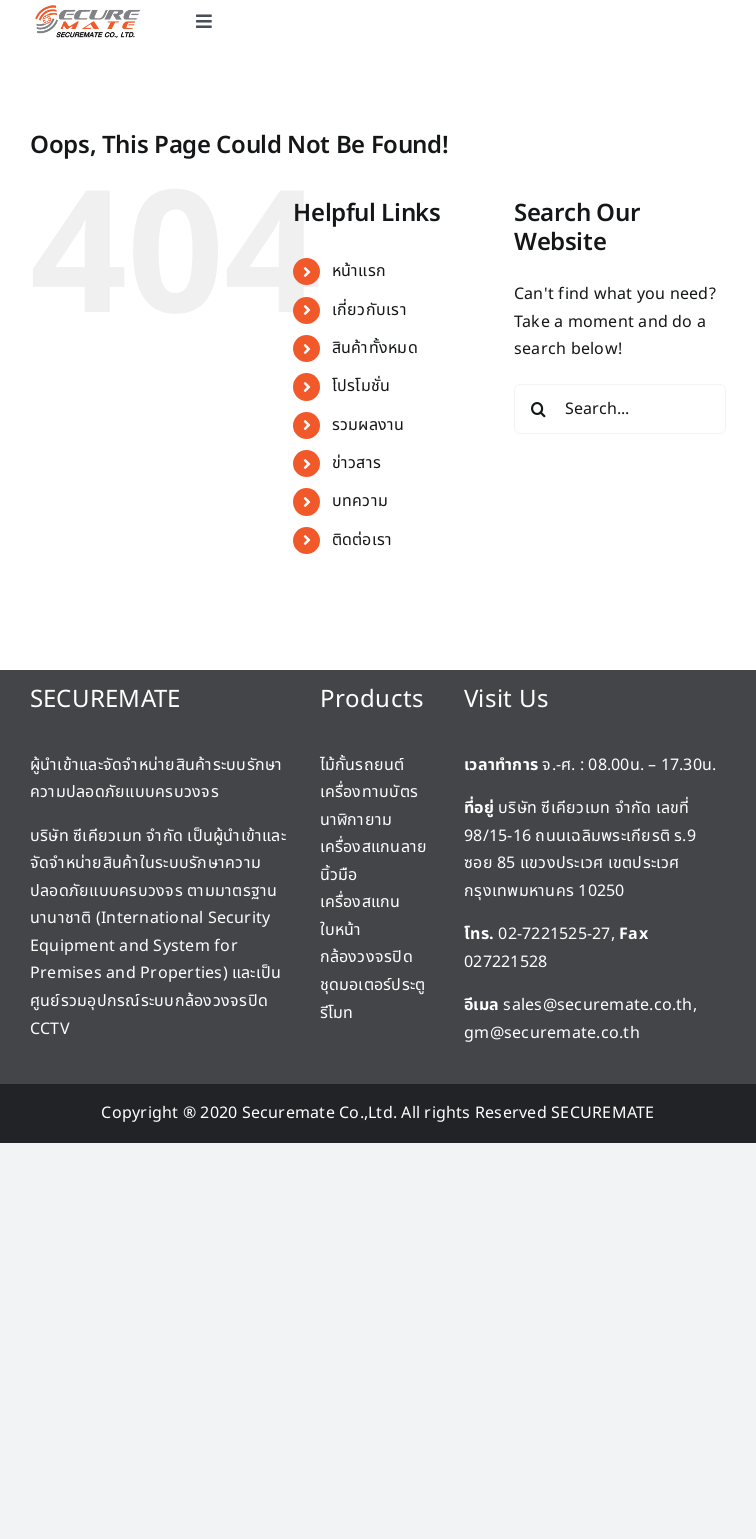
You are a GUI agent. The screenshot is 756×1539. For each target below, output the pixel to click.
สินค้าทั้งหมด (375, 348)
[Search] (539, 409)
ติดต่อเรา (362, 540)
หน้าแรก (359, 271)
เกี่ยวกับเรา (369, 310)
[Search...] (620, 409)
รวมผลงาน (368, 425)
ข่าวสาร (356, 463)
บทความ (360, 501)
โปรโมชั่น (361, 386)
